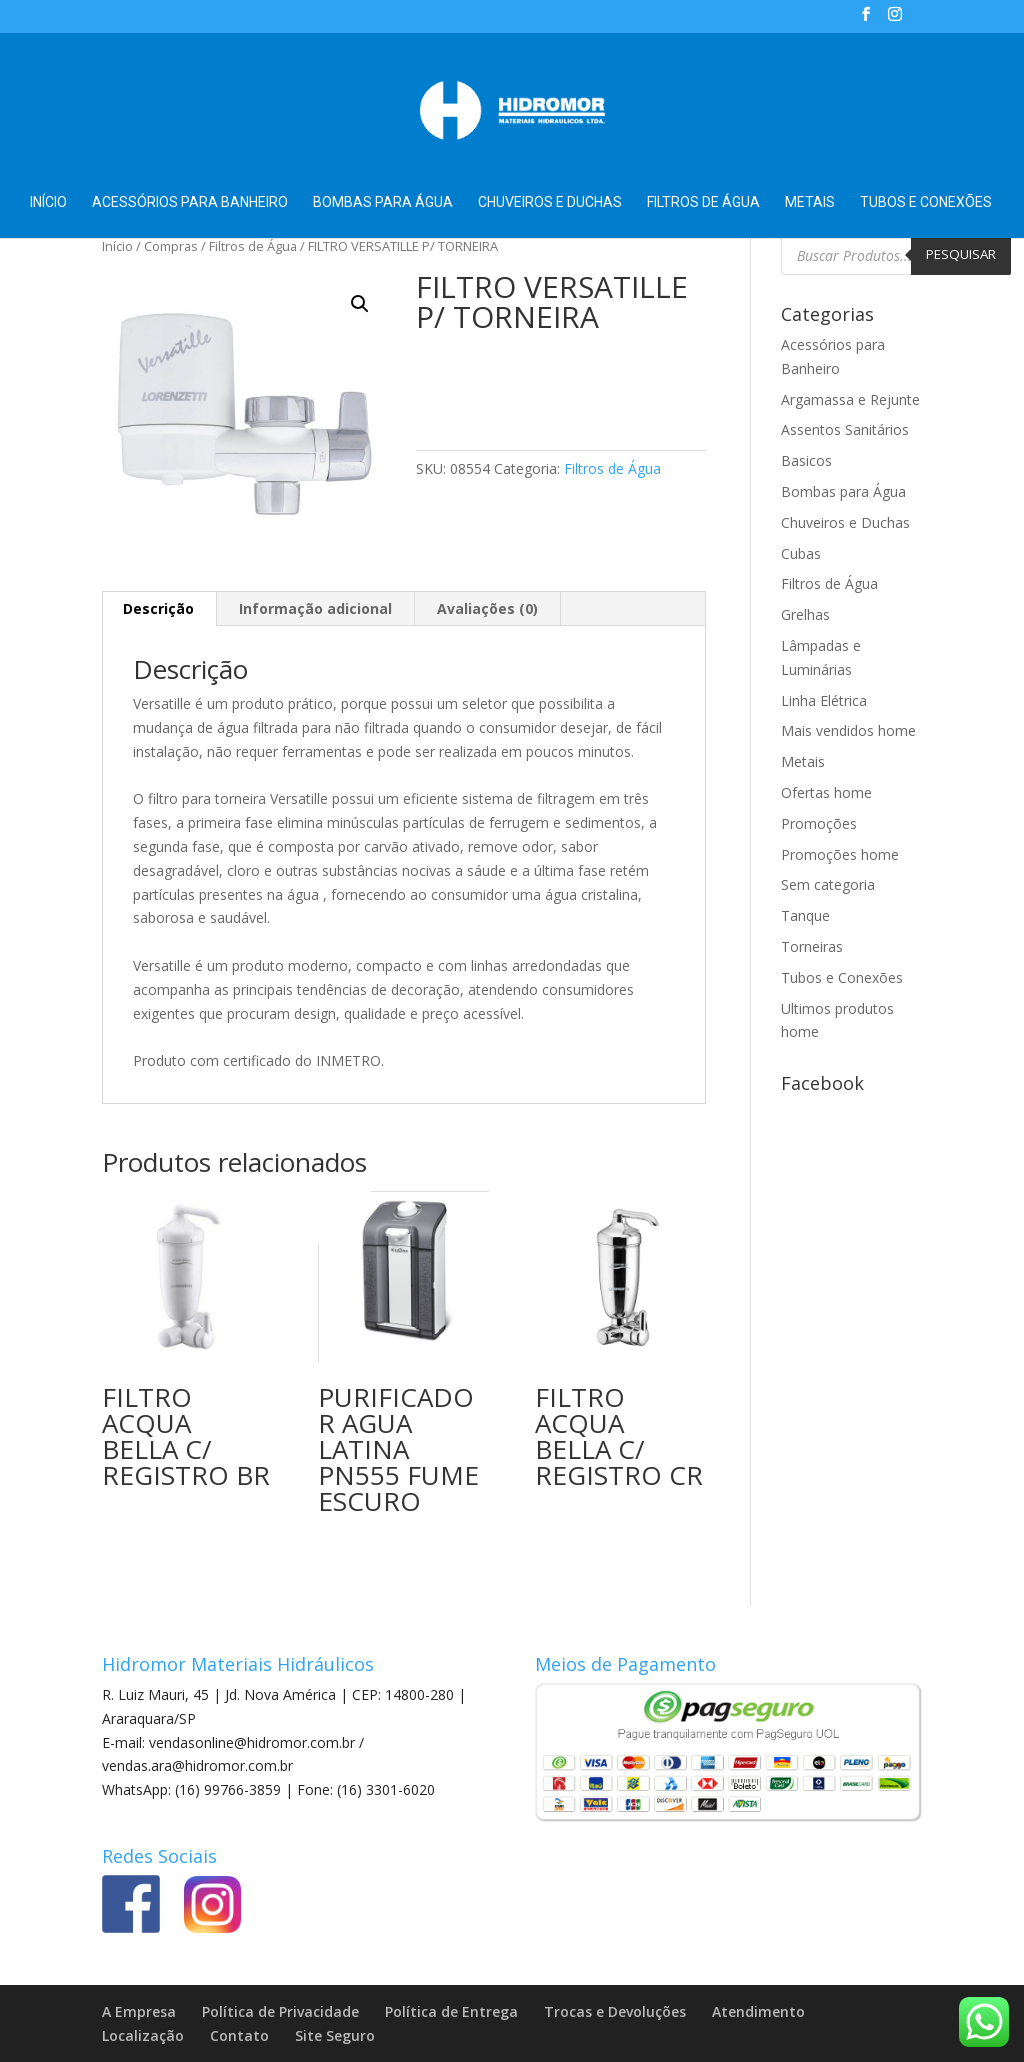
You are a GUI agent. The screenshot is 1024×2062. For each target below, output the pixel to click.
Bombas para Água (383, 202)
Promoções (819, 823)
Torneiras (812, 946)
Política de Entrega (451, 2011)
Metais (810, 202)
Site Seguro (335, 2035)
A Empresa (139, 2011)
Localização (143, 2035)
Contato (239, 2035)
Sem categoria (828, 884)
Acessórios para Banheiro (190, 202)
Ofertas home (826, 792)
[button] (360, 304)
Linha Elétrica (824, 700)
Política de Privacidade (280, 2011)
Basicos (806, 460)
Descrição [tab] (158, 608)
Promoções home (840, 854)
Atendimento (758, 2011)
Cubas (801, 553)
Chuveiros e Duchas (550, 202)
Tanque (805, 915)
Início (48, 202)
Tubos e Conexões (926, 202)
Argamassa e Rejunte (850, 399)
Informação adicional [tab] (315, 608)
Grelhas (805, 614)
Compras (171, 246)
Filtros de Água (703, 202)
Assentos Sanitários (845, 429)
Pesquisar (961, 254)
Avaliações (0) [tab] (487, 608)
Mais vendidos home (848, 730)
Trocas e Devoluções (615, 2011)
